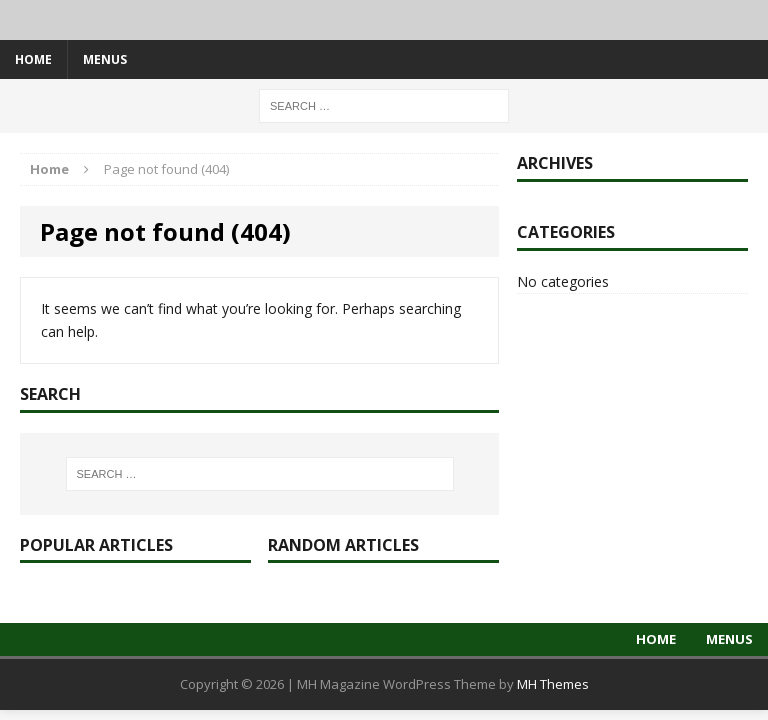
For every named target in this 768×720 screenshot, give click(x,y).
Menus (105, 59)
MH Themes (553, 684)
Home (33, 59)
